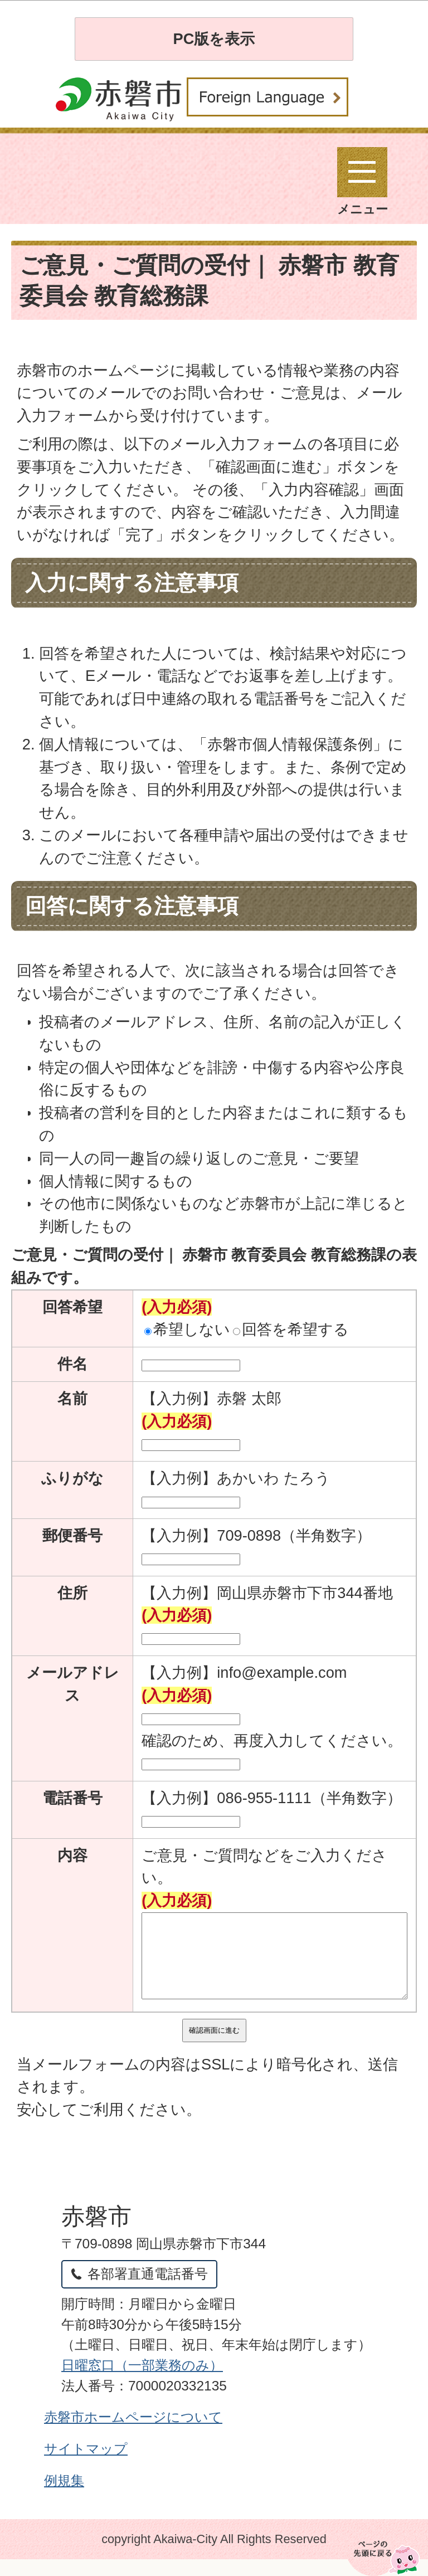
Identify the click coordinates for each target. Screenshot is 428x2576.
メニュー (362, 181)
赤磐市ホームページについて (133, 2433)
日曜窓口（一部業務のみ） (142, 2381)
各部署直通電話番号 (147, 2290)
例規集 (64, 2497)
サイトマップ (86, 2465)
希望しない (187, 1329)
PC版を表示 (214, 38)
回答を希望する (291, 1329)
